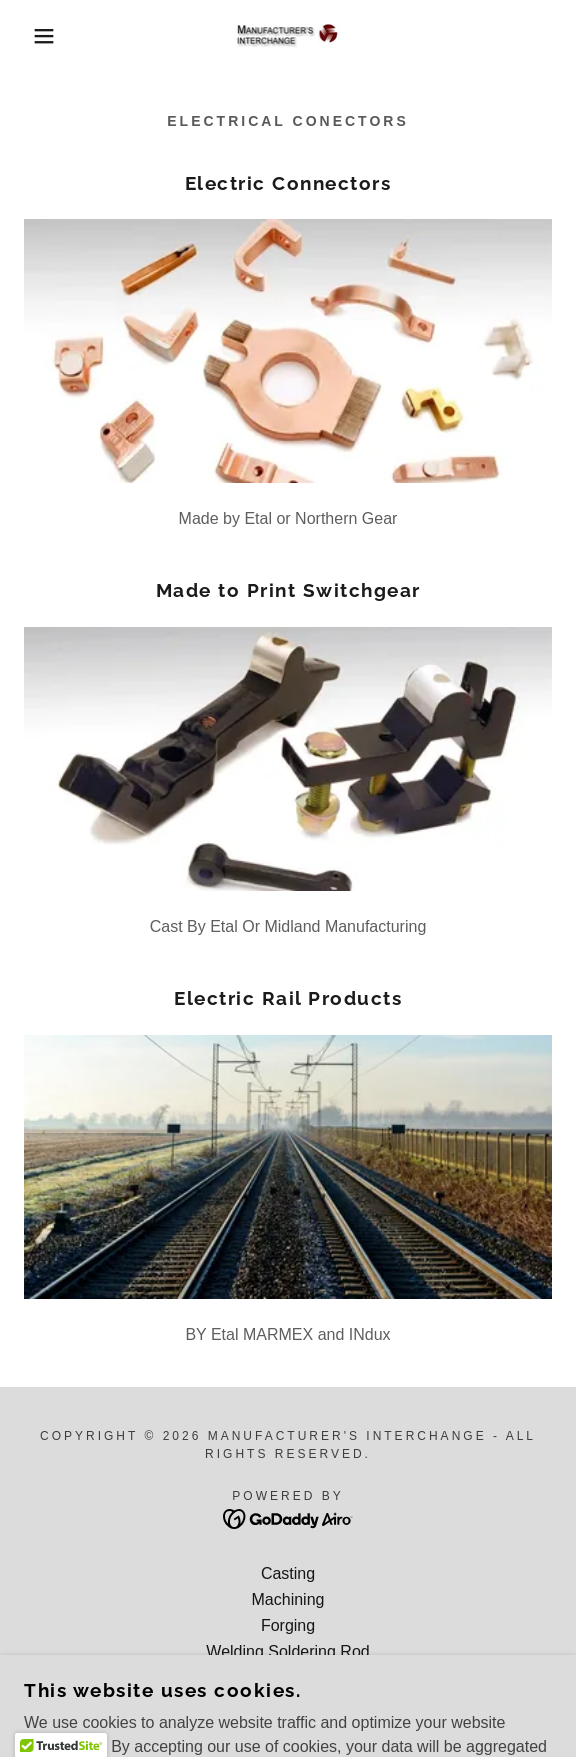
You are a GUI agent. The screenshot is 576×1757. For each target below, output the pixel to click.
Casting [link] (288, 1573)
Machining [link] (288, 1599)
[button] (39, 36)
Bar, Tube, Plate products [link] (288, 1677)
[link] (287, 36)
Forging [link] (288, 1625)
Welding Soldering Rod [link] (287, 1651)
